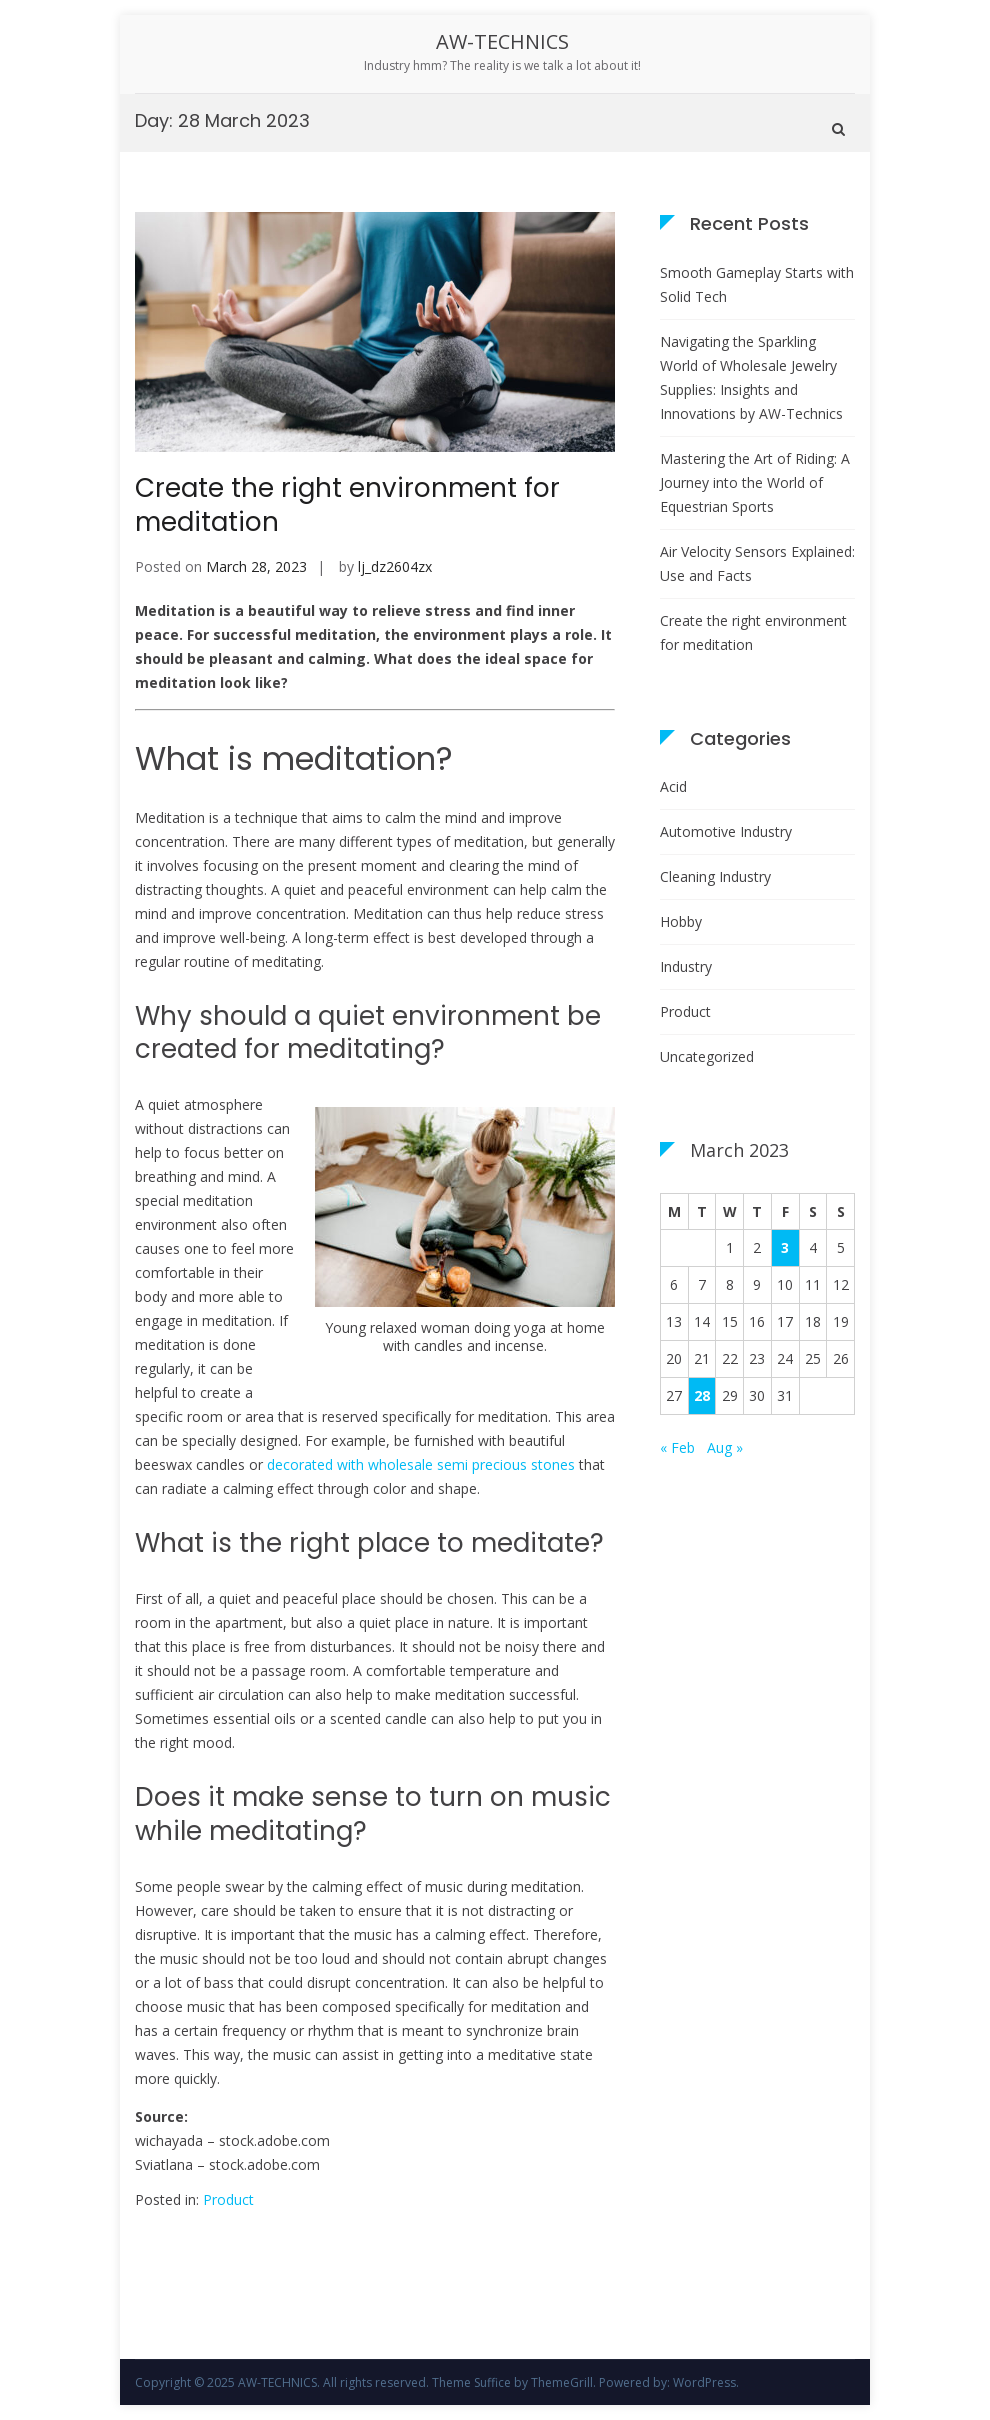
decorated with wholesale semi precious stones (421, 1464)
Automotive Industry (726, 831)
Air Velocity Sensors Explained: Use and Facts (757, 563)
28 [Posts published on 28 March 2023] (702, 1395)
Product (228, 2199)
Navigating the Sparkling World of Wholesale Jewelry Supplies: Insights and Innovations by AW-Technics (751, 377)
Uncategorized (707, 1056)
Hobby (681, 921)
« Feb (677, 1447)
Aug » (725, 1447)
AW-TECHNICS (502, 41)
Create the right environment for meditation (347, 505)
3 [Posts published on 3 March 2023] (785, 1247)
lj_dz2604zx (395, 566)
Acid (673, 786)
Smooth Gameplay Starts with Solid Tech (757, 284)
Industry (686, 966)
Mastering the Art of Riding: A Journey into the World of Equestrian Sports (755, 482)
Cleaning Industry (715, 876)
